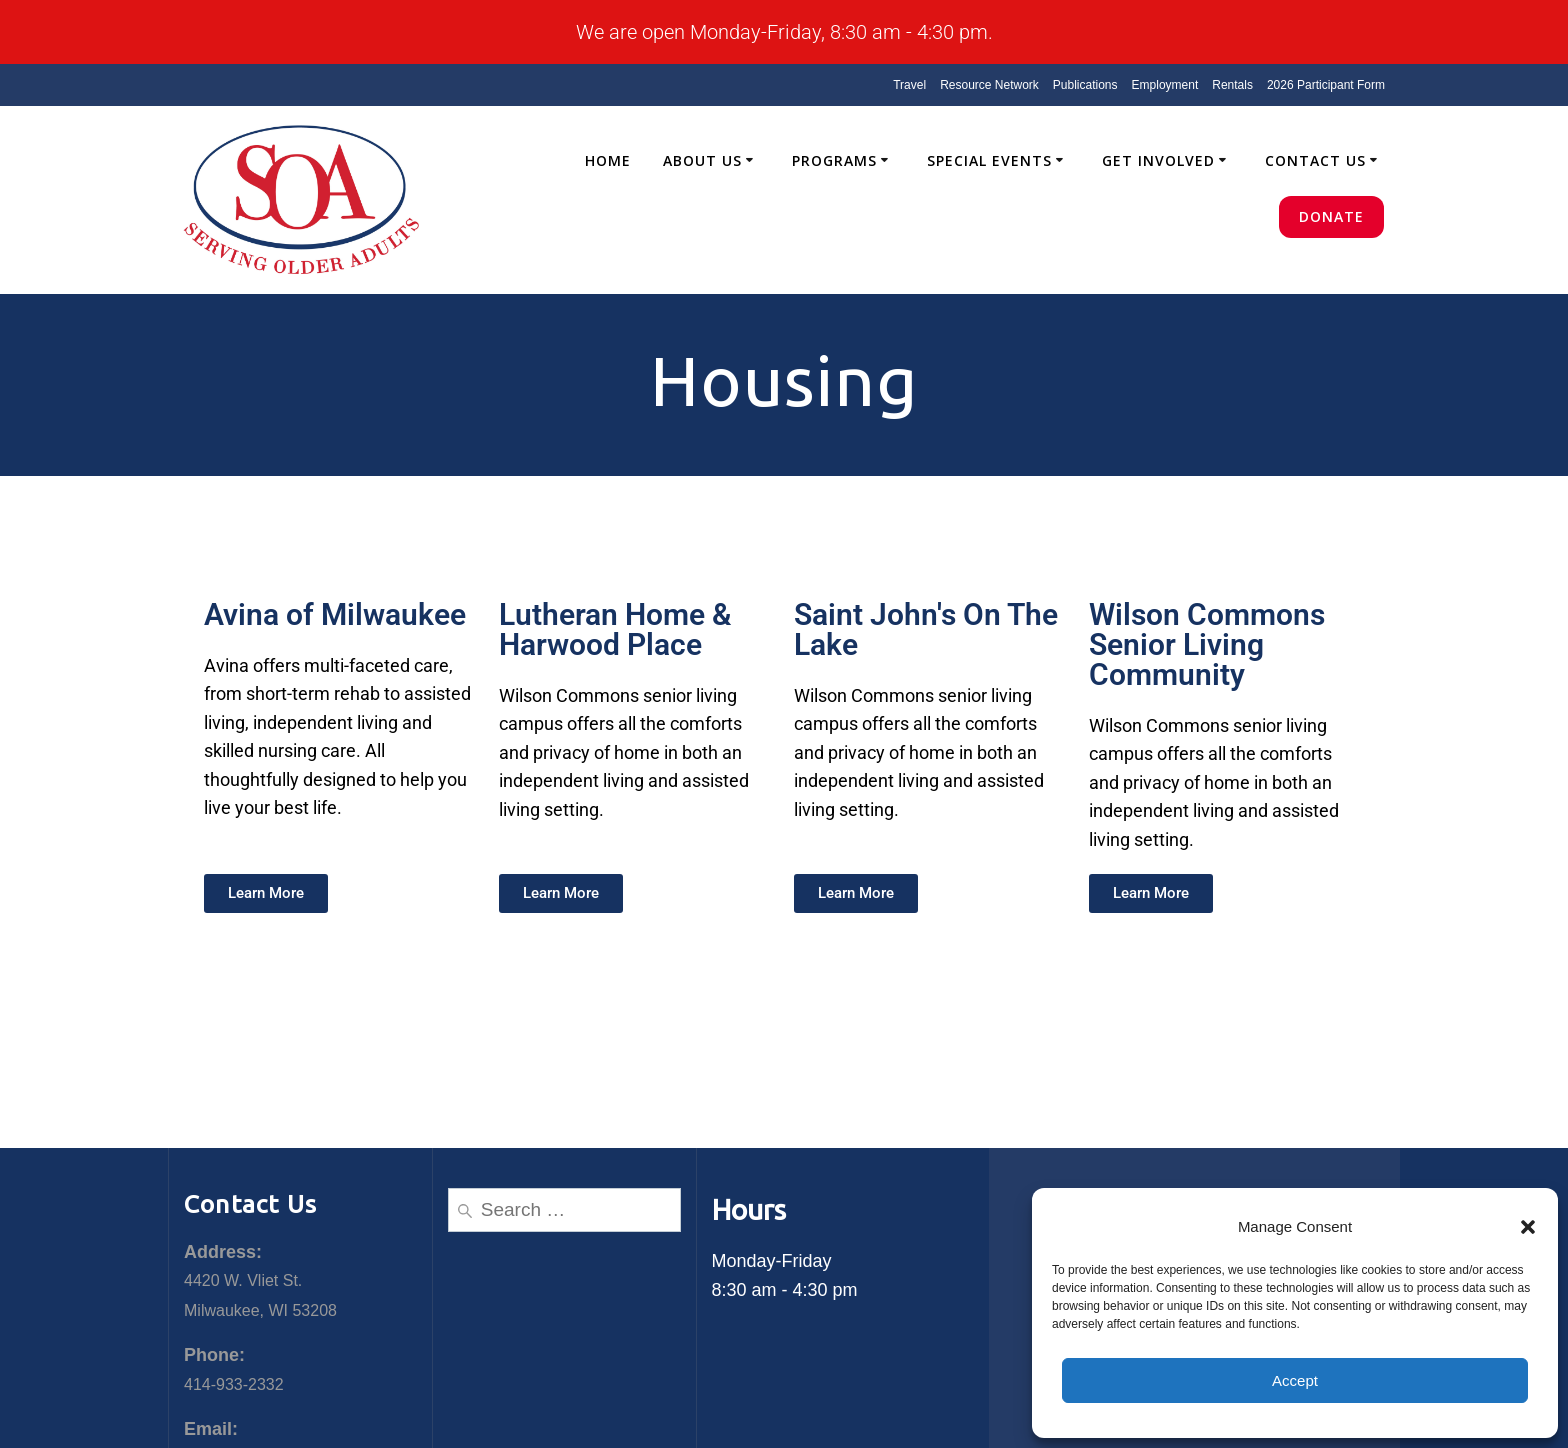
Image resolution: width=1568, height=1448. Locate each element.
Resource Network (989, 85)
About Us (702, 160)
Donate (1331, 216)
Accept (1295, 1380)
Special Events (989, 160)
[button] (1528, 1227)
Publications (1085, 85)
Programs (834, 160)
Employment (1165, 85)
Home (608, 160)
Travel (909, 85)
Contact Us (1315, 160)
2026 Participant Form (1326, 85)
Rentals (1232, 85)
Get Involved (1158, 160)
